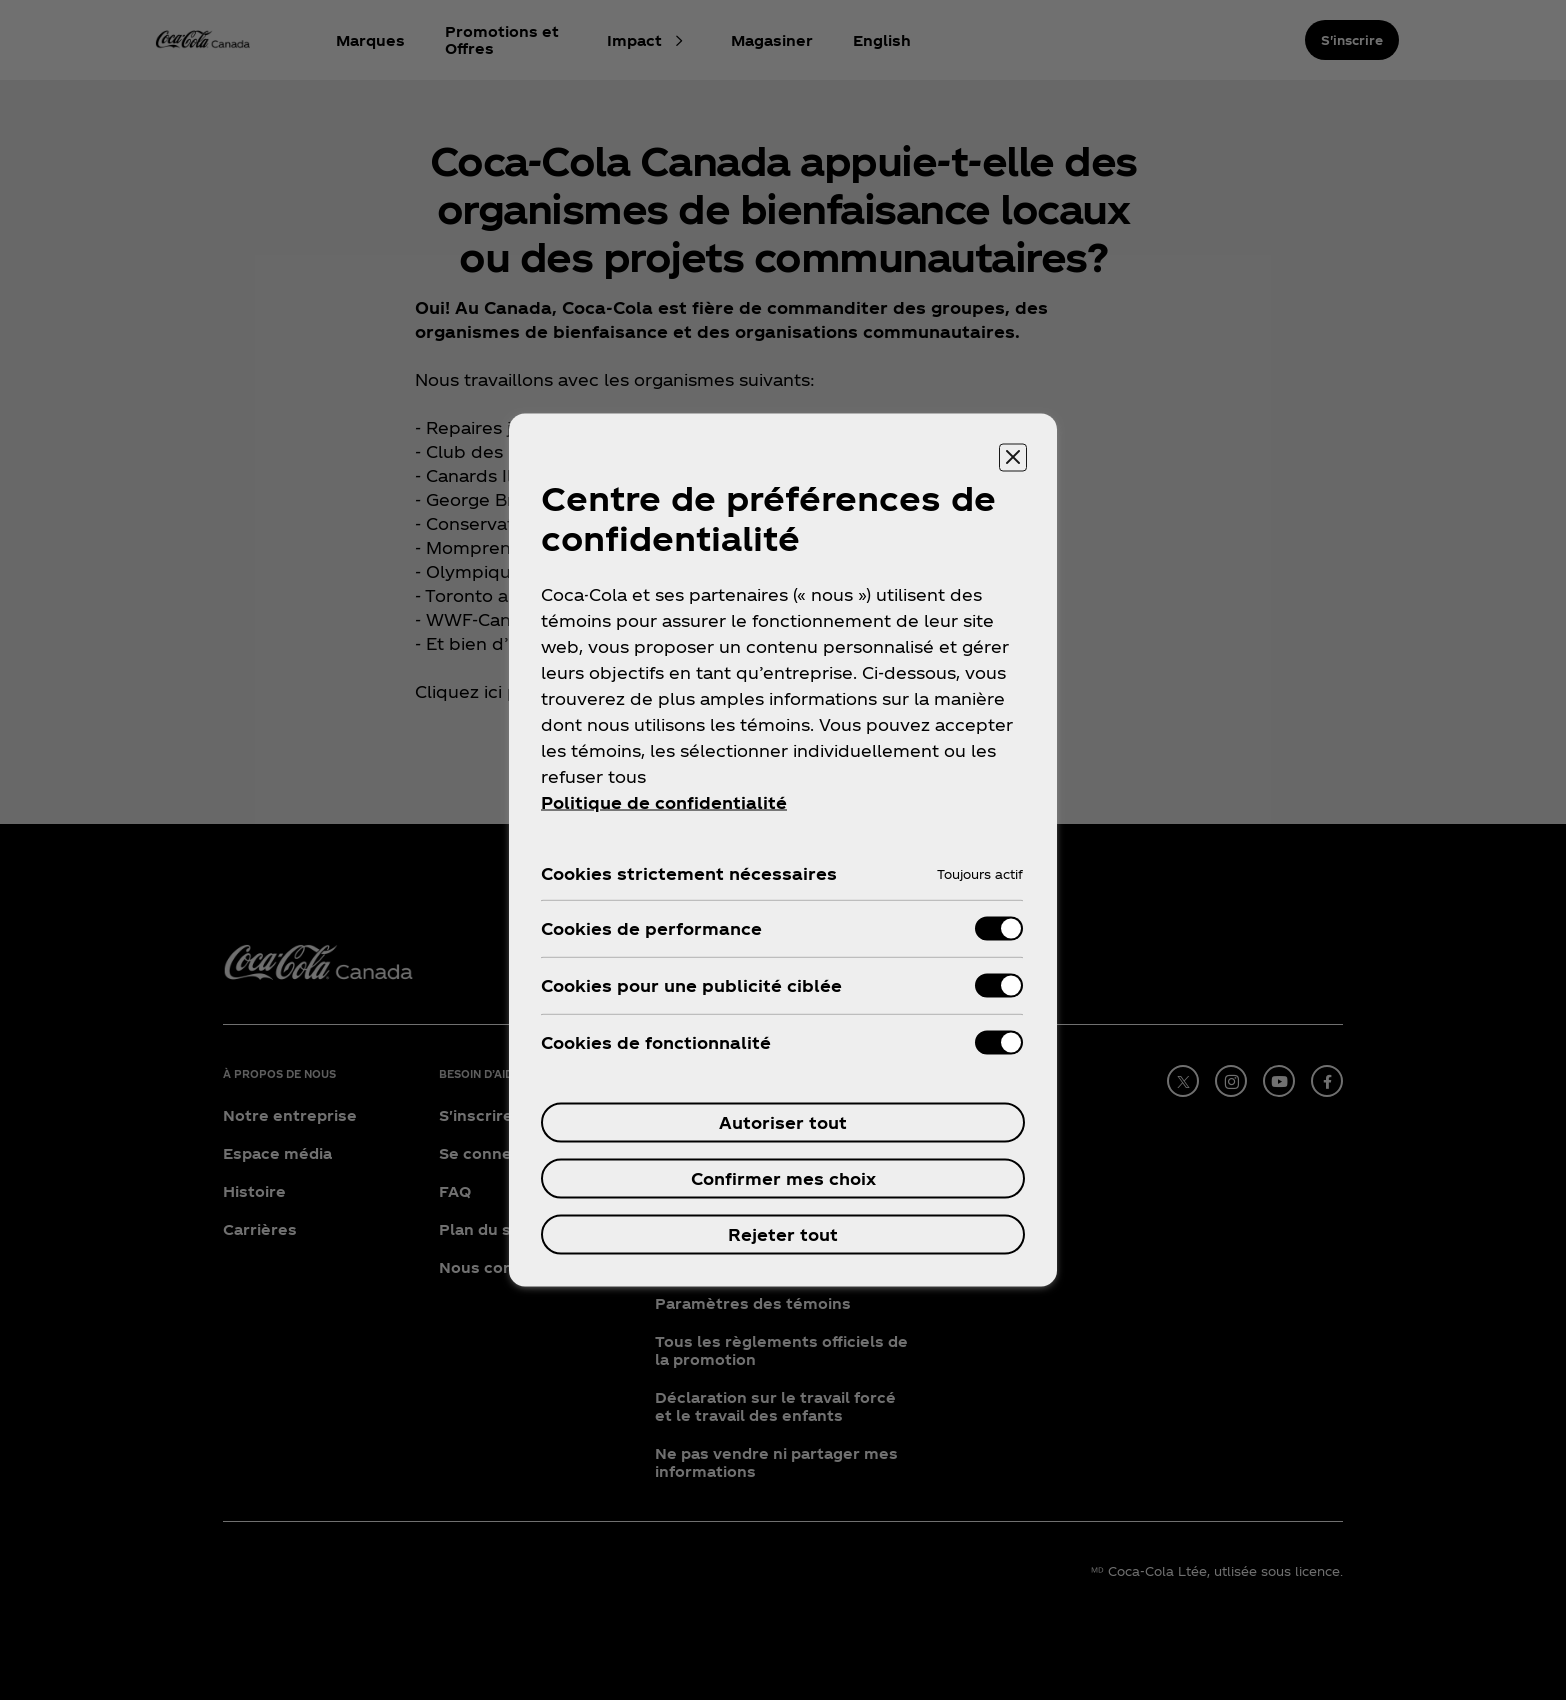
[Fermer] (1013, 458)
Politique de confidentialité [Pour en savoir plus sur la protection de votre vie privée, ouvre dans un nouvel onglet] (664, 802)
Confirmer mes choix (783, 1178)
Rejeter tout (783, 1234)
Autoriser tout (783, 1122)
